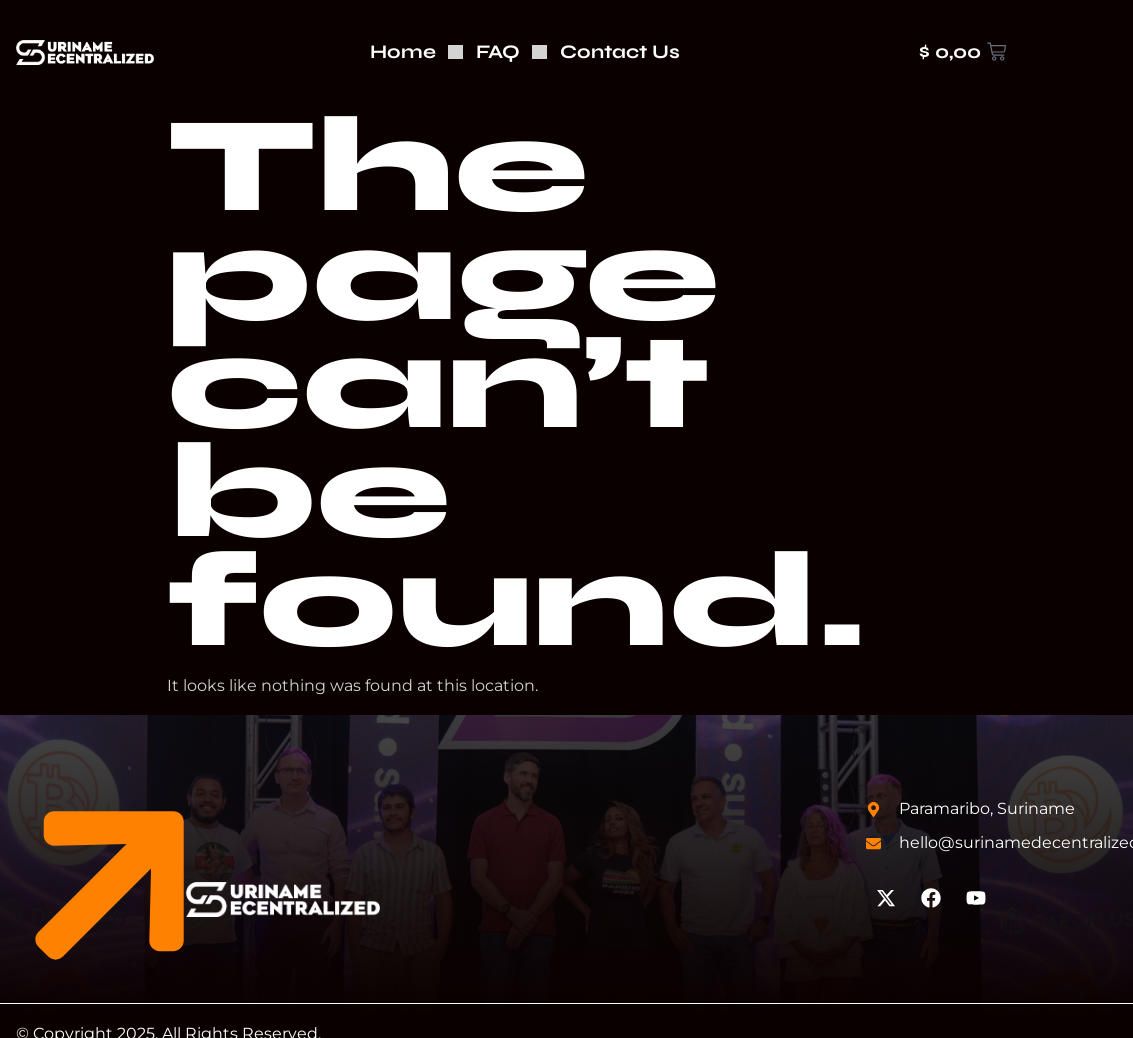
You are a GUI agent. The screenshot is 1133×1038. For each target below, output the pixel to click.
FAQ (498, 51)
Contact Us (620, 51)
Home (403, 51)
